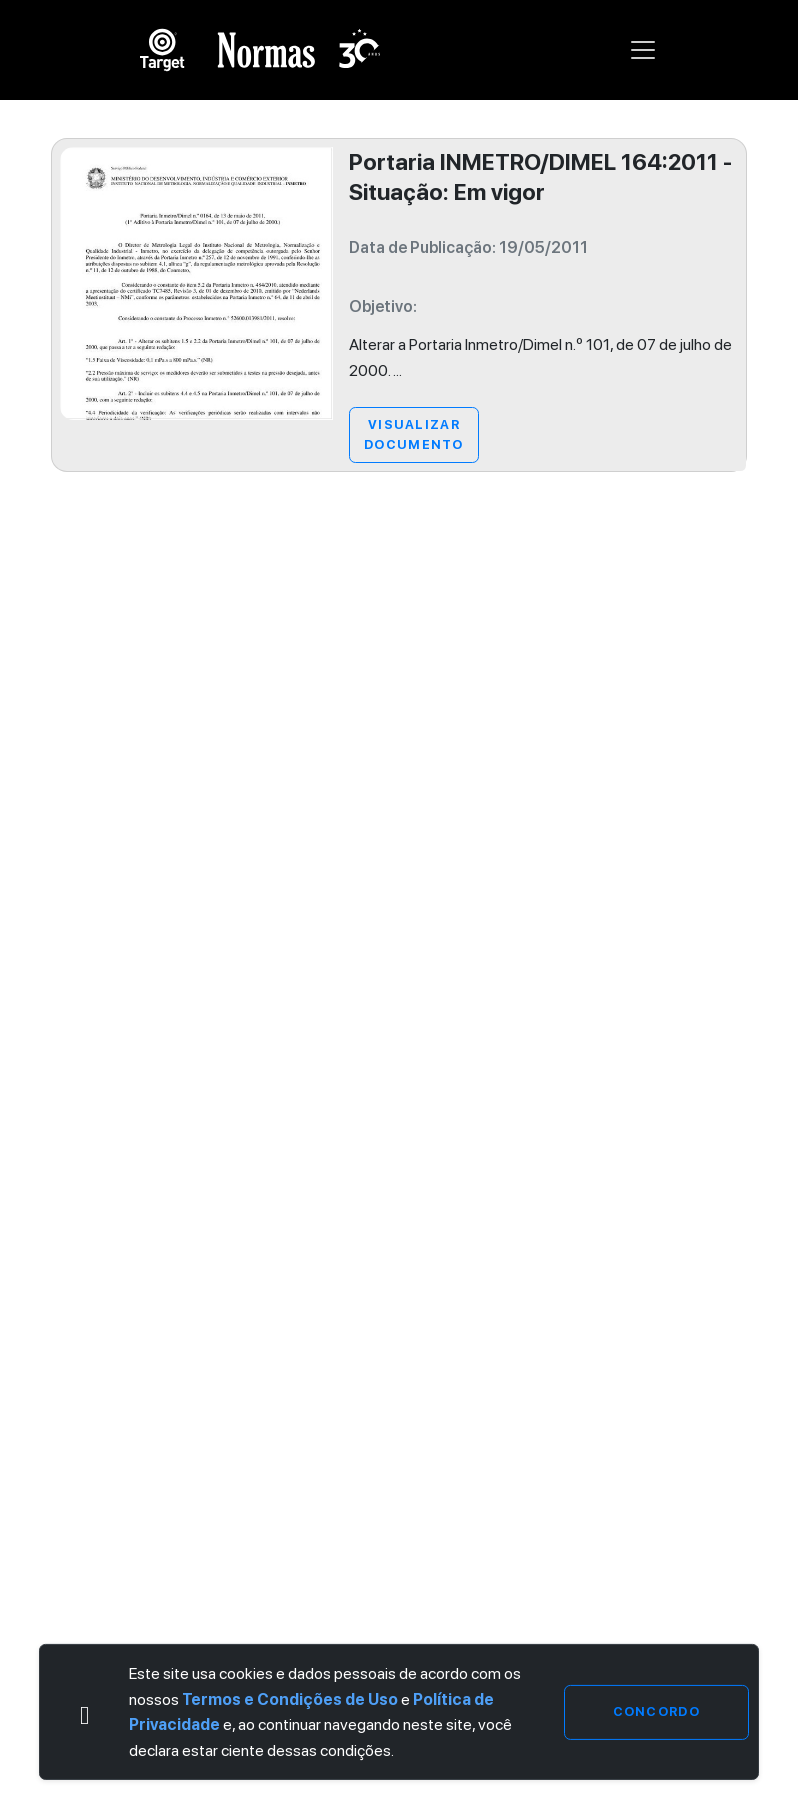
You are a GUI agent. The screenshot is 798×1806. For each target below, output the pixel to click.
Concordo (656, 1711)
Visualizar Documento (414, 434)
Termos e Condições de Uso (290, 1699)
